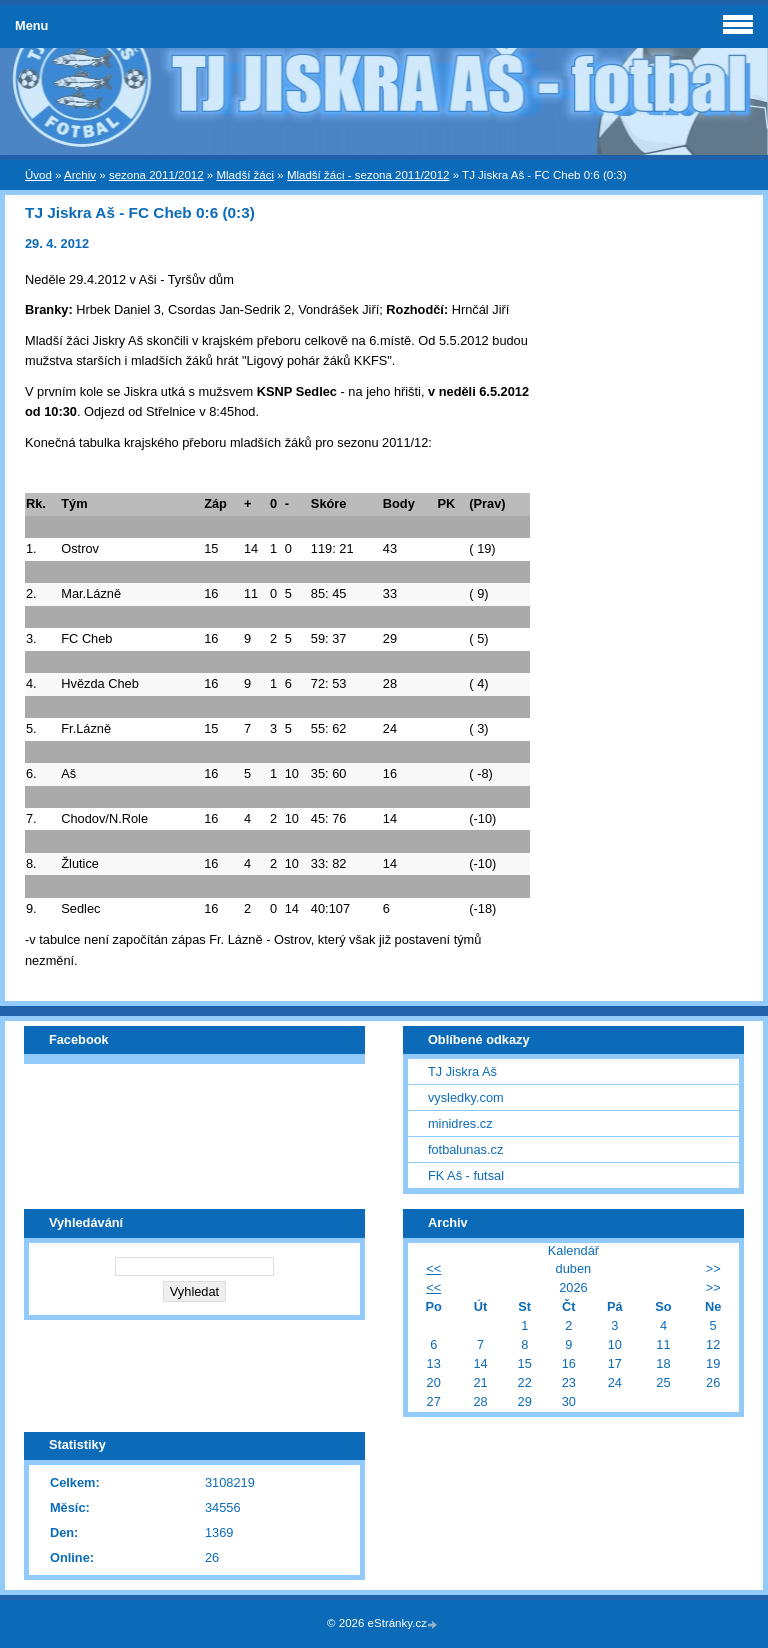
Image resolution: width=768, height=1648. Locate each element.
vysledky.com (466, 1097)
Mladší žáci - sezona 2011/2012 (368, 175)
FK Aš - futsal (466, 1175)
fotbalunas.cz (465, 1149)
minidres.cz (460, 1123)
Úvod (38, 175)
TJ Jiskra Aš (462, 1071)
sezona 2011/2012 (156, 175)
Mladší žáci (245, 175)
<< (433, 1268)
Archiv (80, 175)
